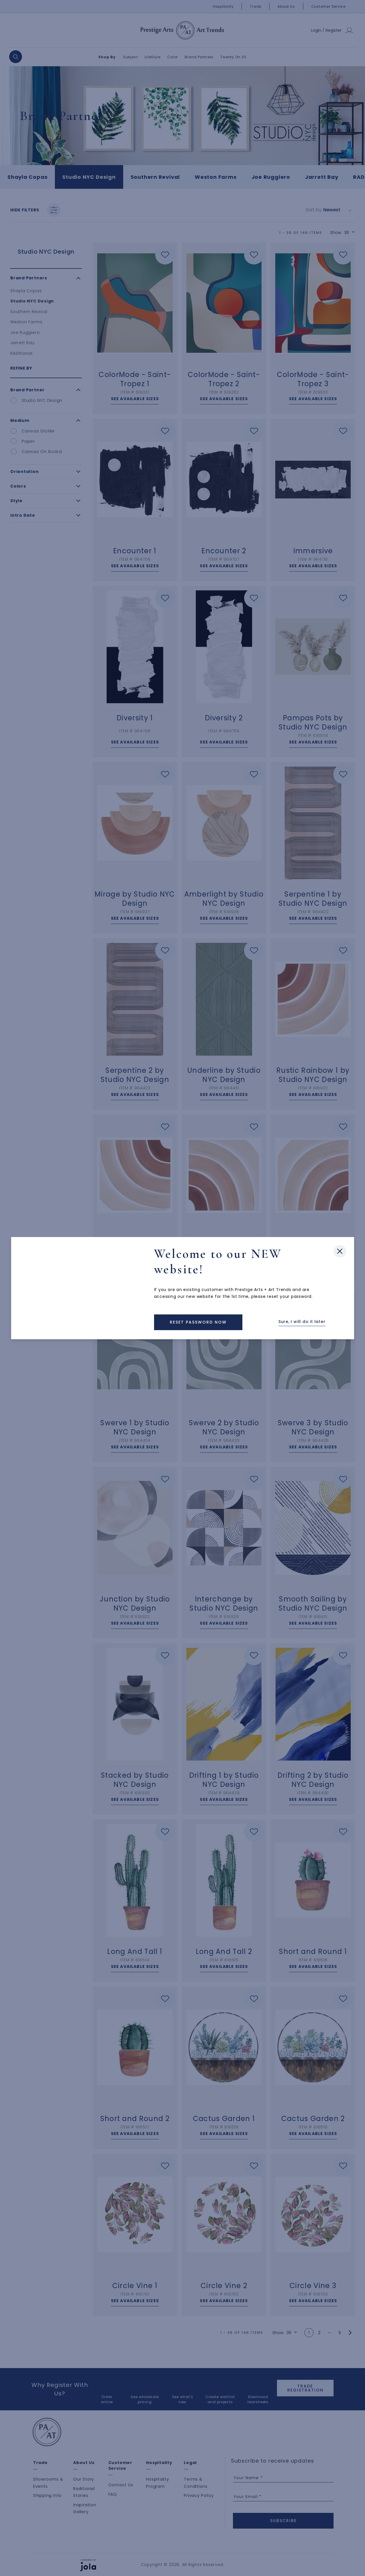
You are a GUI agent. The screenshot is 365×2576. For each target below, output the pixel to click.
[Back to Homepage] (198, 1322)
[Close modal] (340, 1227)
